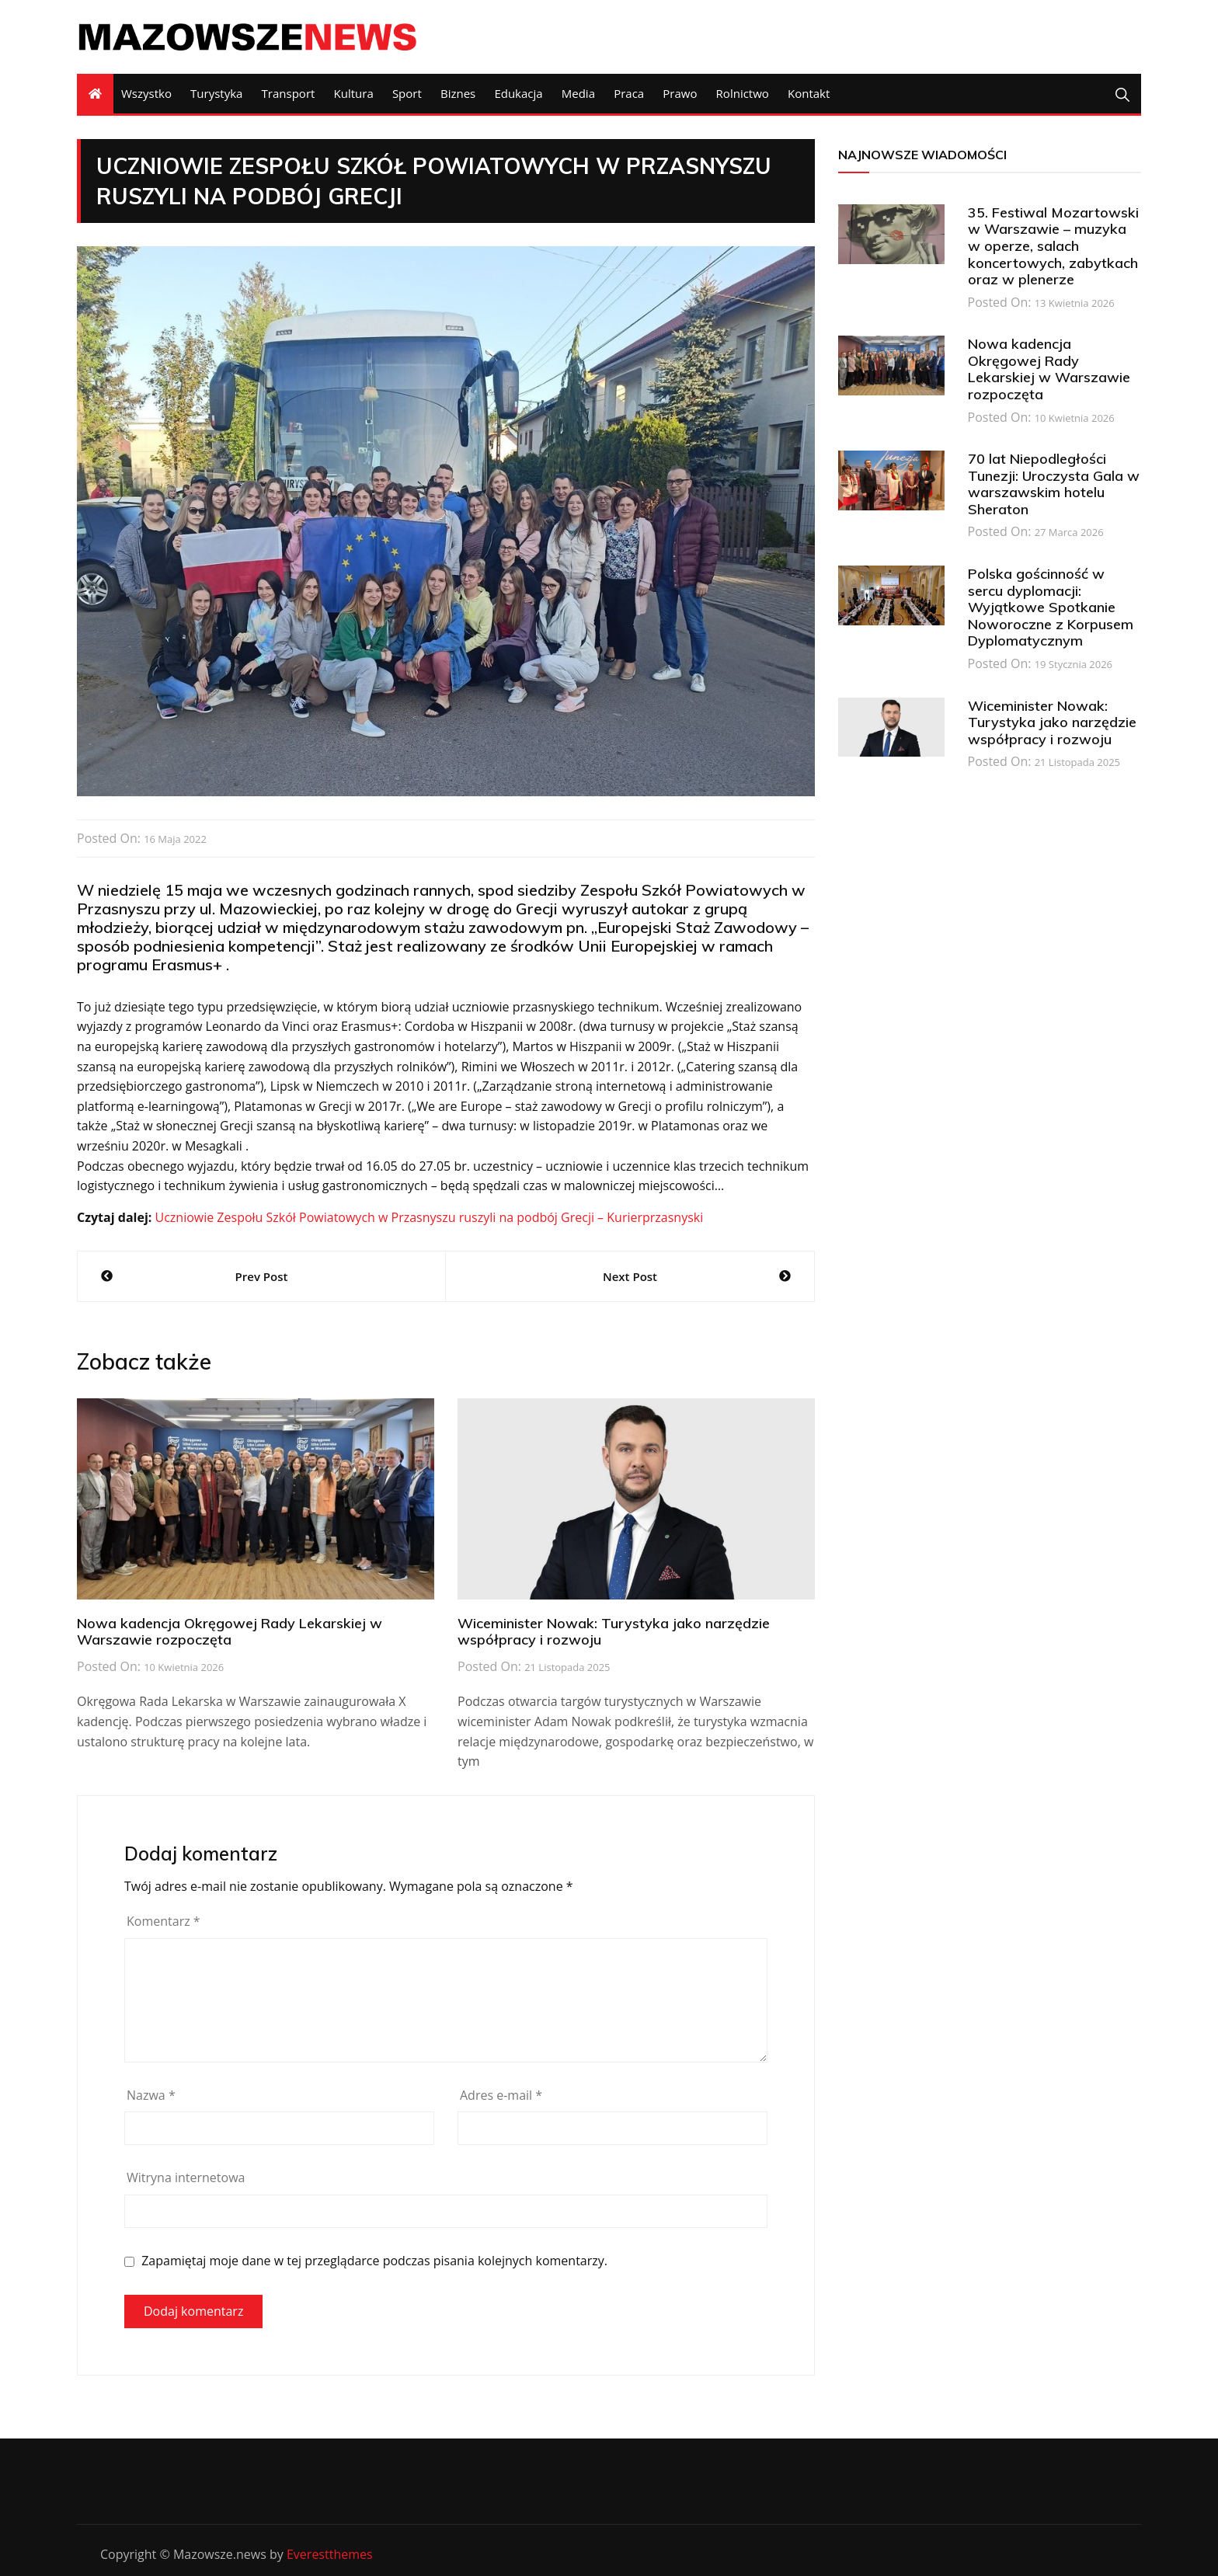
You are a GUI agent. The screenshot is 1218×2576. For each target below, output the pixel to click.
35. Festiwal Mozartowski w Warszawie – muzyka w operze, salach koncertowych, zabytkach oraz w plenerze (1053, 246)
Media (578, 93)
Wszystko (146, 93)
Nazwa (151, 2095)
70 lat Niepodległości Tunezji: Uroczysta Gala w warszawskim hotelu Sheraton (1054, 484)
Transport (288, 93)
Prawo (680, 93)
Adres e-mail (501, 2095)
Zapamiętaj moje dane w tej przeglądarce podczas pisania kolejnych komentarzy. (374, 2261)
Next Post (630, 1276)
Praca (629, 93)
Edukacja (518, 93)
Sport (407, 93)
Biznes (457, 93)
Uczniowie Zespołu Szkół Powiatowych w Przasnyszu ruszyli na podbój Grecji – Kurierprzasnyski (429, 1217)
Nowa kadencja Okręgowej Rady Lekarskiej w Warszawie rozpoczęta (229, 1631)
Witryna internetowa (186, 2177)
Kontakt (809, 93)
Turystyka (216, 93)
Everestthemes (330, 2554)
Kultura (354, 93)
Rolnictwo (742, 93)
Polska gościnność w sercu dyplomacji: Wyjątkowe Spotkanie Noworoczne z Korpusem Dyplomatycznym (1050, 607)
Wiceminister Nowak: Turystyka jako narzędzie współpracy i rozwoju (614, 1631)
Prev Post (261, 1276)
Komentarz (163, 1921)
